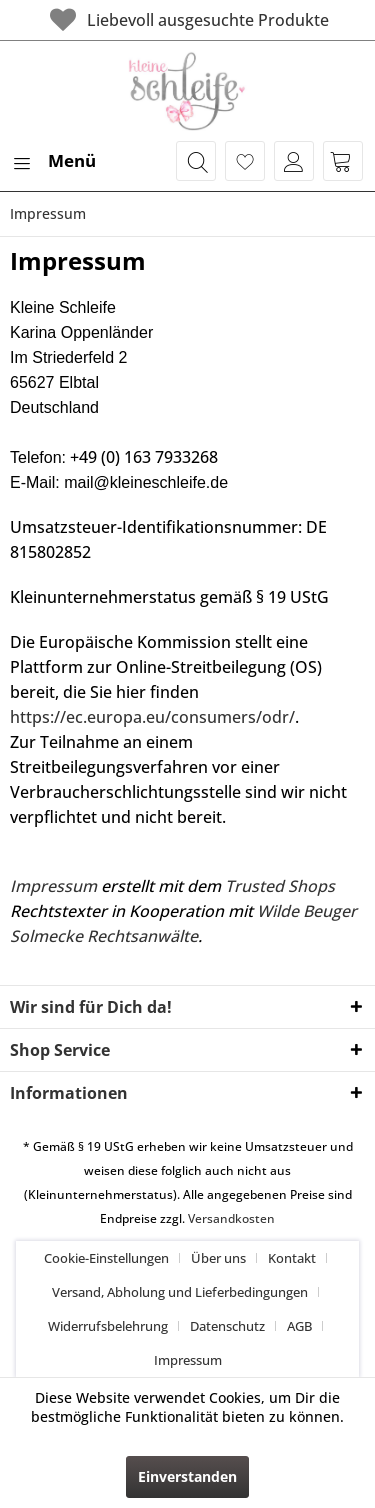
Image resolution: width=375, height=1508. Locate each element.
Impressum (53, 886)
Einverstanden (187, 1476)
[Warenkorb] (343, 161)
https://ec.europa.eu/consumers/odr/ (152, 717)
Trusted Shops (280, 886)
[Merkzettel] (245, 161)
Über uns (218, 1258)
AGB (299, 1326)
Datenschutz (227, 1326)
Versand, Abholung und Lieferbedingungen (180, 1292)
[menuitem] (53, 161)
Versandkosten (231, 1218)
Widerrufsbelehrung (108, 1326)
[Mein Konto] (294, 161)
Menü (54, 158)
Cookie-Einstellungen (106, 1258)
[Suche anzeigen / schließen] (196, 161)
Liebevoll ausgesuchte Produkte (187, 19)
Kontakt (292, 1258)
